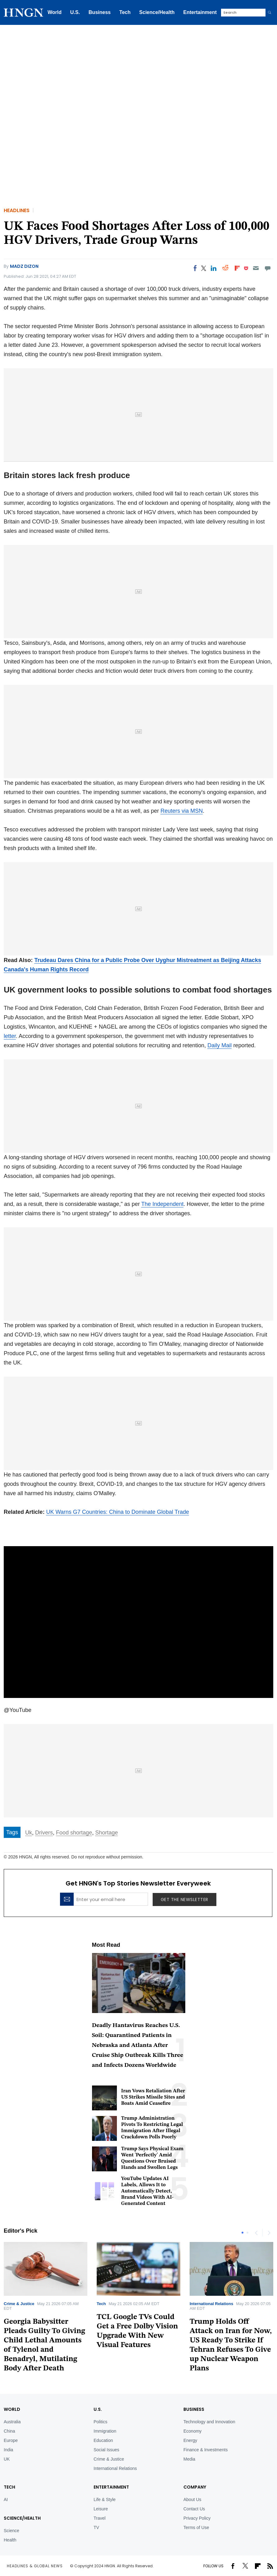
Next (268, 2232)
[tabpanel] (138, 2298)
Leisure (101, 2508)
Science (11, 2530)
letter (10, 1036)
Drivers (44, 1833)
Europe (11, 2440)
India (8, 2449)
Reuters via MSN (181, 811)
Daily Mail (219, 1045)
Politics (100, 2421)
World (55, 12)
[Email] (255, 268)
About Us (192, 2499)
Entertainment (200, 12)
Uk (28, 1833)
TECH (9, 2487)
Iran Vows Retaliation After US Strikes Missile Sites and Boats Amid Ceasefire (153, 2097)
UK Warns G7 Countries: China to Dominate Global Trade (117, 1512)
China (9, 2431)
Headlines (17, 210)
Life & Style (105, 2499)
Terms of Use (196, 2527)
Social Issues (106, 2449)
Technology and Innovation (209, 2421)
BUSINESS (193, 2409)
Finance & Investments (205, 2449)
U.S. (75, 12)
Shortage (106, 1833)
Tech (125, 12)
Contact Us (194, 2508)
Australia (12, 2421)
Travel (99, 2518)
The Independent (162, 1204)
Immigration (105, 2431)
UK (7, 2459)
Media (189, 2459)
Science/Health (157, 12)
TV (96, 2527)
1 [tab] (242, 2233)
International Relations (211, 2303)
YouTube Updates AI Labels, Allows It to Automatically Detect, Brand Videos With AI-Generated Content (147, 2191)
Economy (192, 2431)
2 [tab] (247, 2233)
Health (10, 2539)
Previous (256, 2232)
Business (100, 12)
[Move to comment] (267, 268)
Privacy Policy (196, 2518)
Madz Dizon (24, 266)
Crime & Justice (19, 2303)
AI (6, 2499)
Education (103, 2440)
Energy (190, 2440)
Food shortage (74, 1833)
